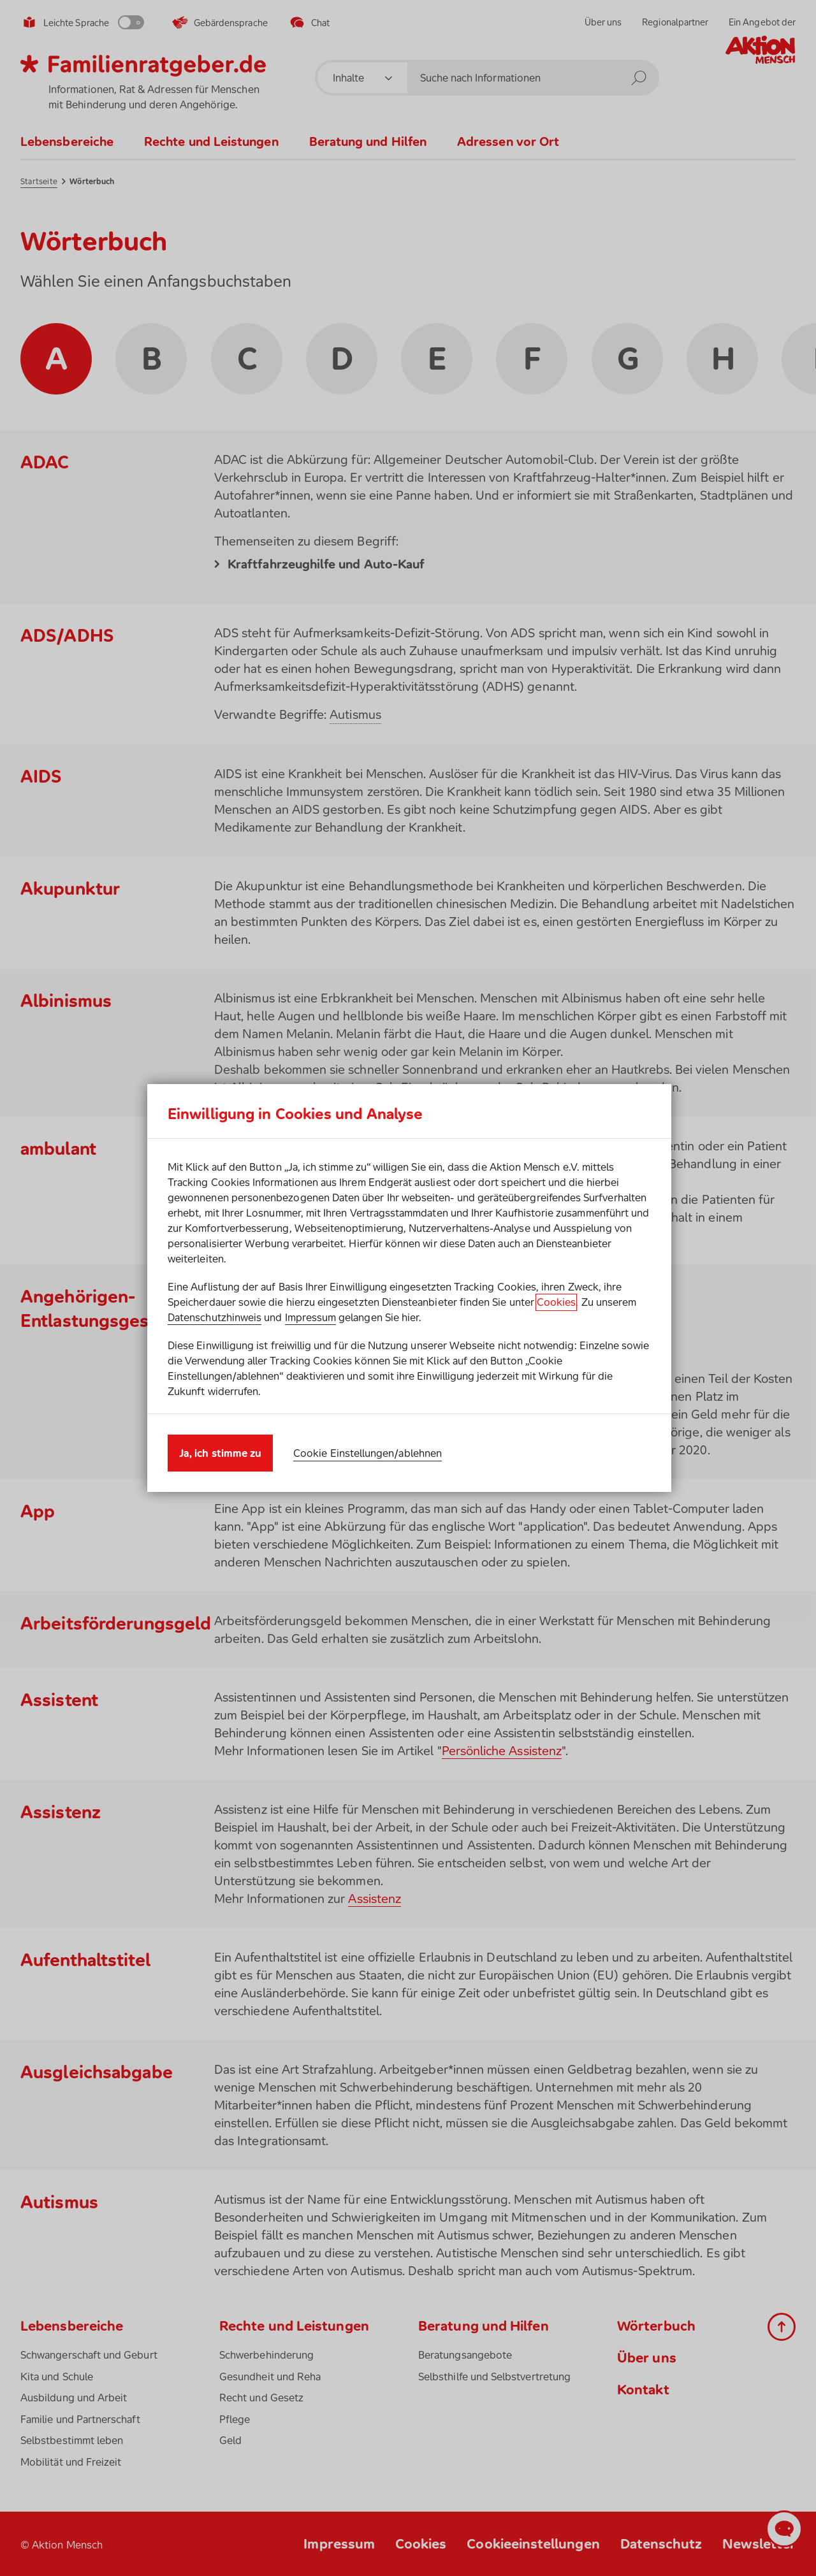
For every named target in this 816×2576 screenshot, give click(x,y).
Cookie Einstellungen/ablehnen (367, 1453)
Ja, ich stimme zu (220, 1453)
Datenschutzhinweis (214, 1317)
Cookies (556, 1302)
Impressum (311, 1317)
